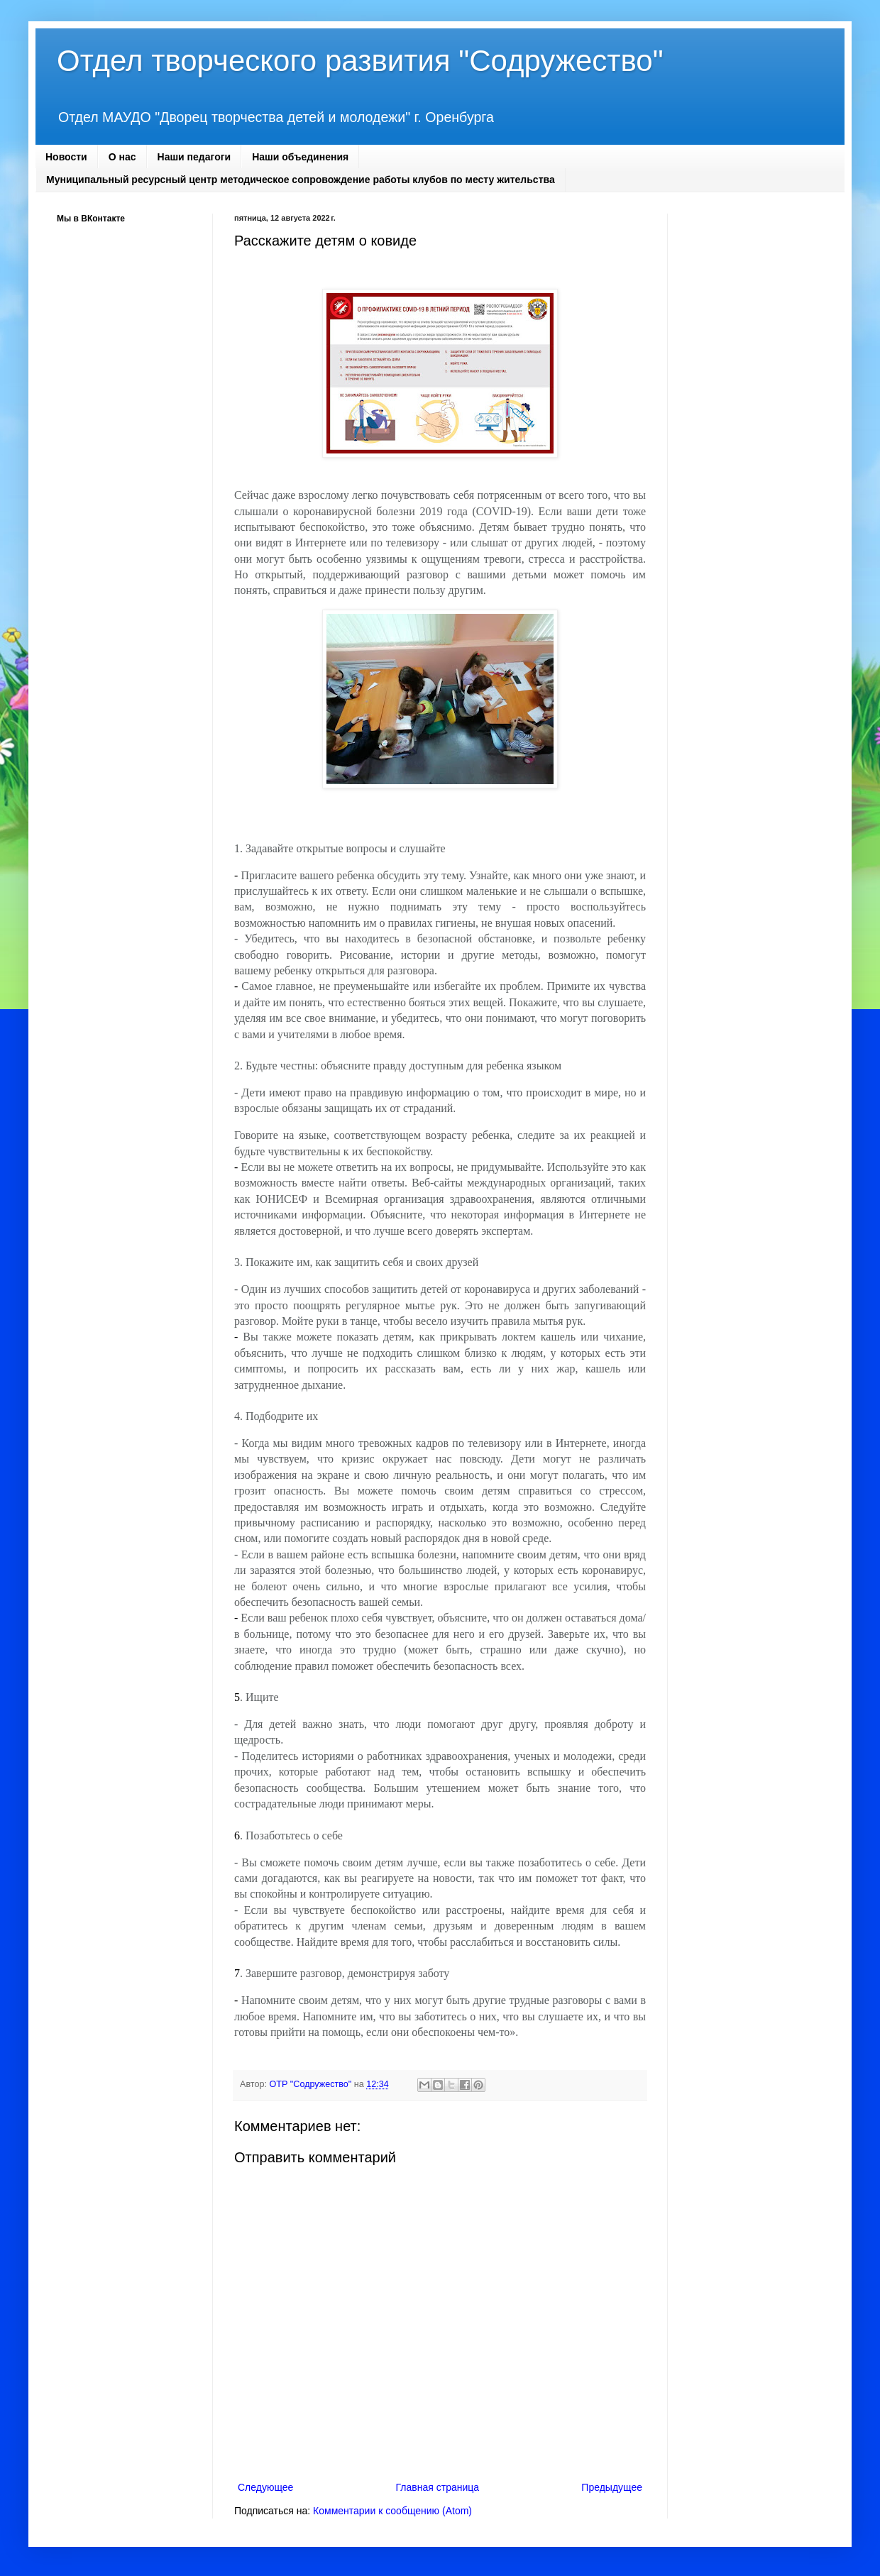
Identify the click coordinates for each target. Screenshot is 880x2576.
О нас (122, 157)
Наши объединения (300, 157)
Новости (66, 157)
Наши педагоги (194, 157)
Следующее (265, 2487)
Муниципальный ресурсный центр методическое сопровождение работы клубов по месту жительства (300, 179)
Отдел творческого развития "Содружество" (360, 60)
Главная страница (438, 2487)
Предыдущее (611, 2487)
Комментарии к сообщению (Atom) (392, 2510)
